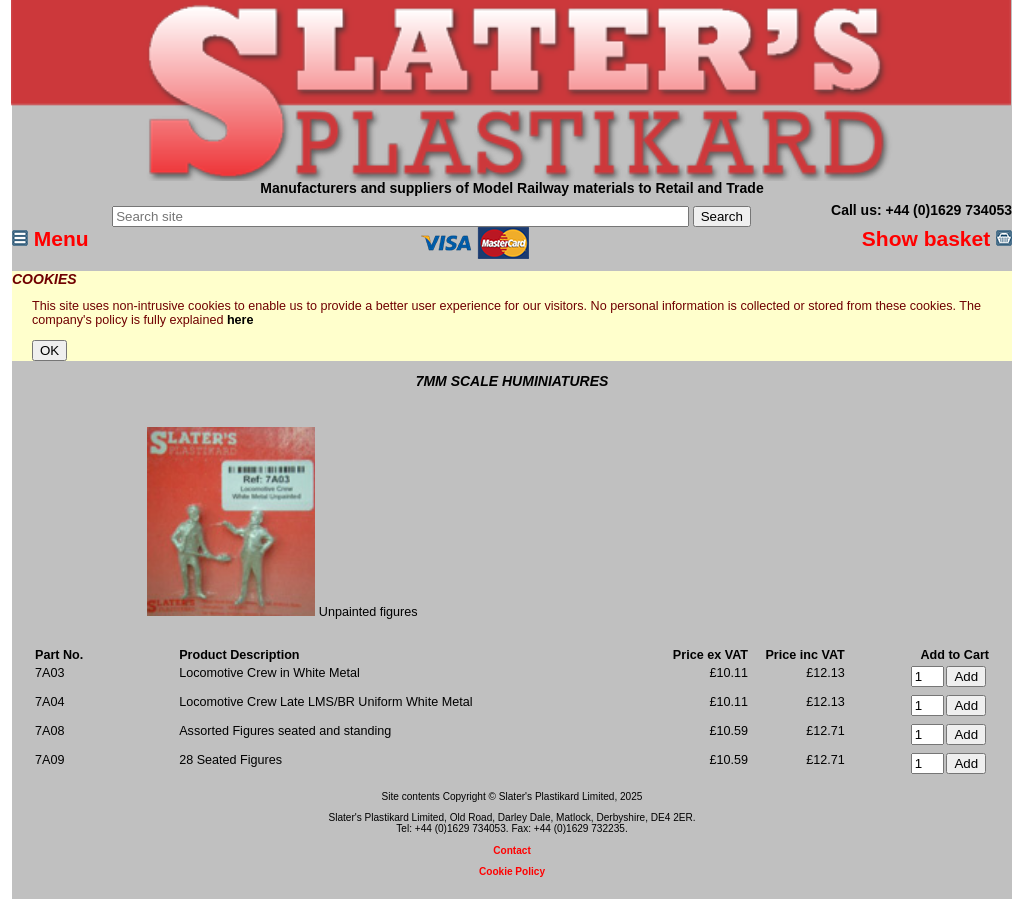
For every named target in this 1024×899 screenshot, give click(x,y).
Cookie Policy (512, 871)
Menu (50, 238)
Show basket (937, 238)
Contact (512, 850)
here (240, 320)
